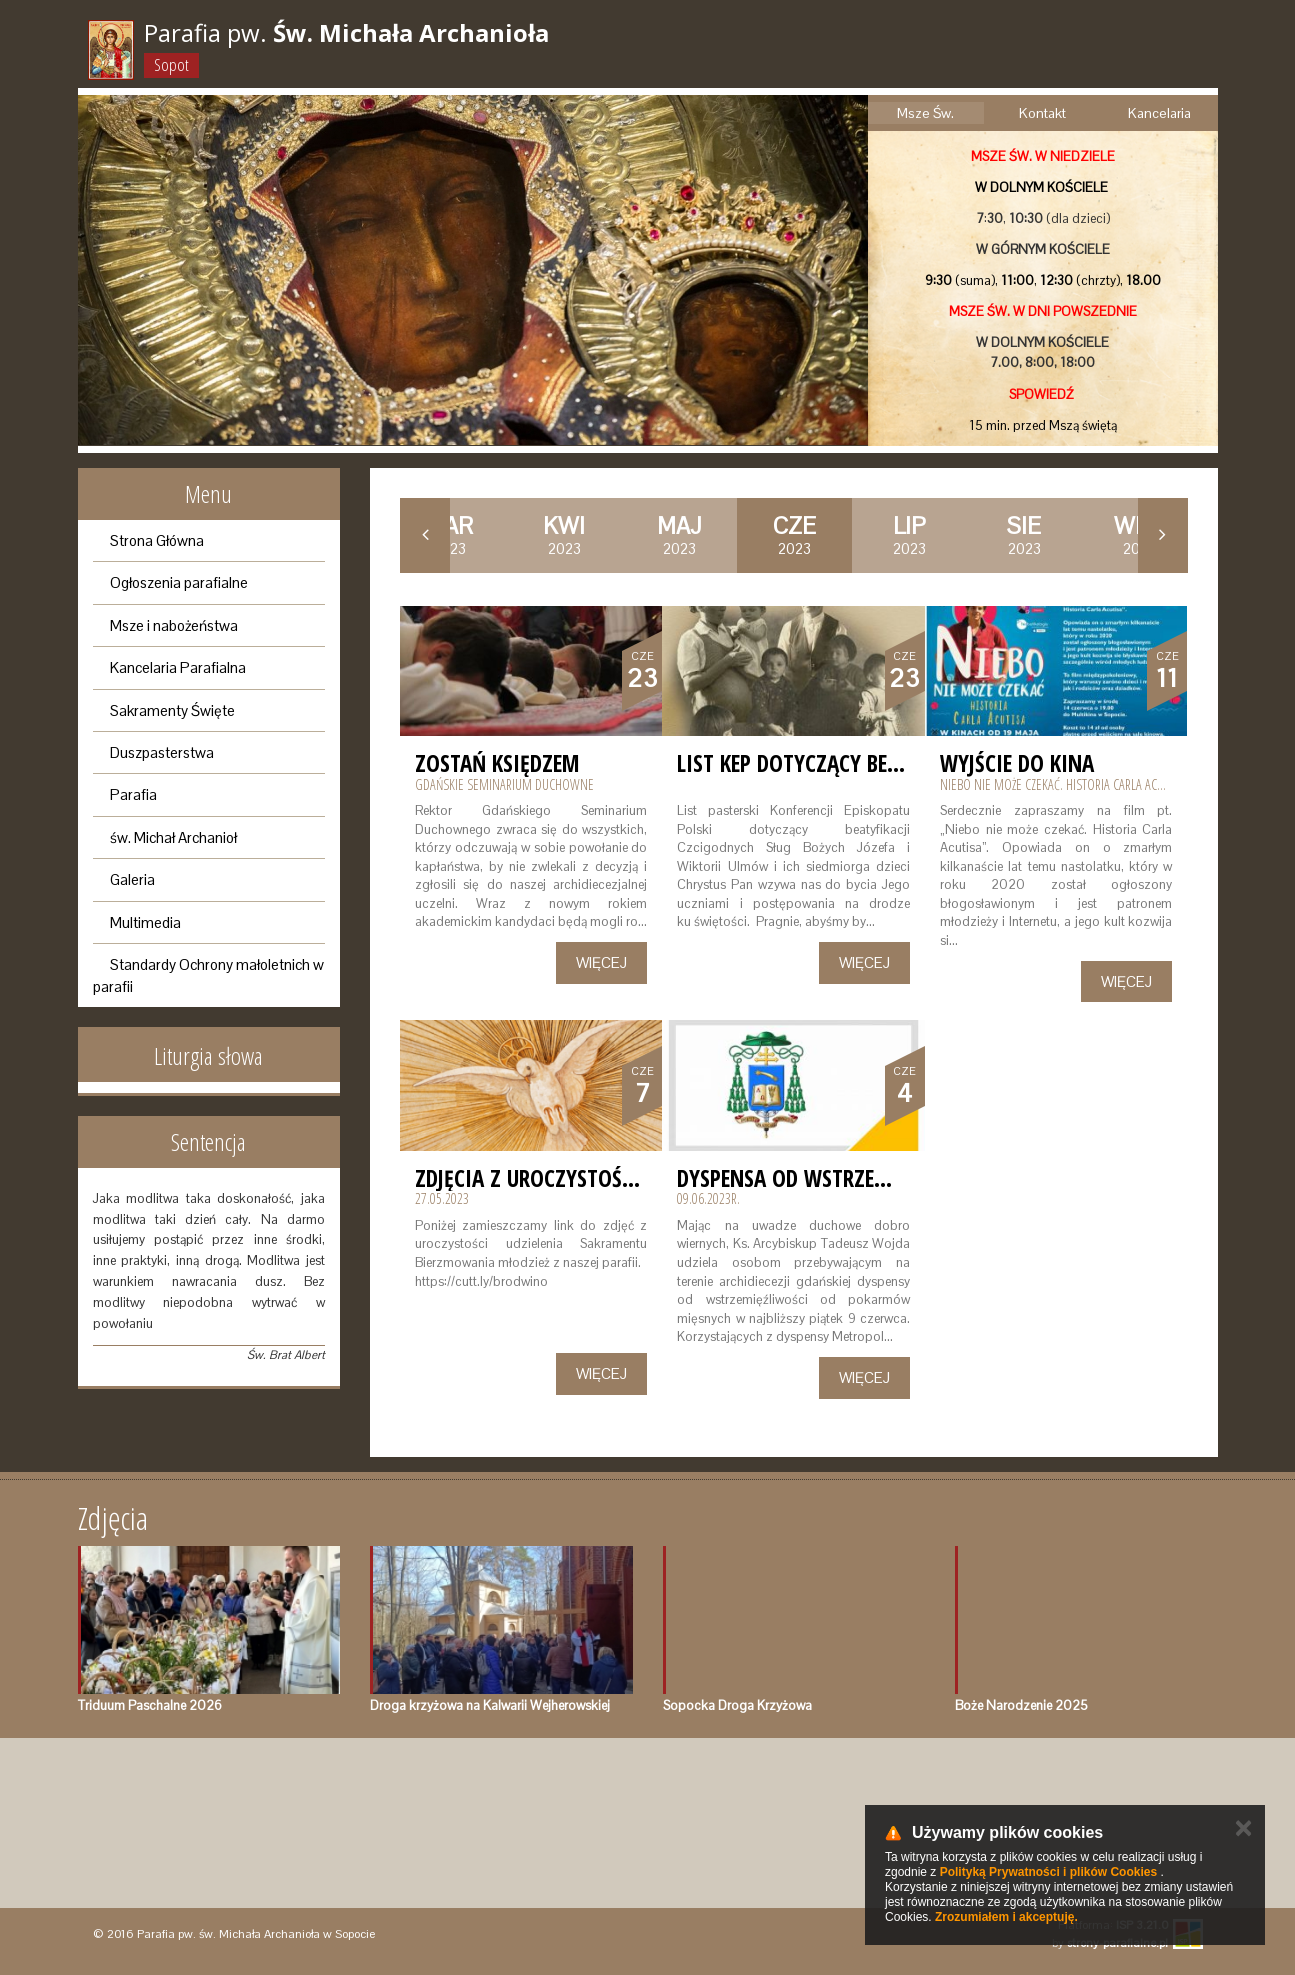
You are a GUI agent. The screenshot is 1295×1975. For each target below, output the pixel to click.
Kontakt (1042, 113)
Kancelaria (1159, 113)
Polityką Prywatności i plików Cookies (1048, 1872)
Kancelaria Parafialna (178, 667)
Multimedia (145, 922)
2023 (564, 535)
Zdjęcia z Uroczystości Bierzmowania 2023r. (636, 1178)
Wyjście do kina (1017, 763)
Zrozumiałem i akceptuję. (1006, 1917)
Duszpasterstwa (162, 752)
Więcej (601, 962)
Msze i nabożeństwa (174, 625)
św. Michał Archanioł (173, 837)
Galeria (132, 879)
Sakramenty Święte (172, 710)
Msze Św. (925, 113)
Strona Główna (157, 540)
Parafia (133, 794)
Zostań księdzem (497, 763)
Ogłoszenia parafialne (179, 582)
